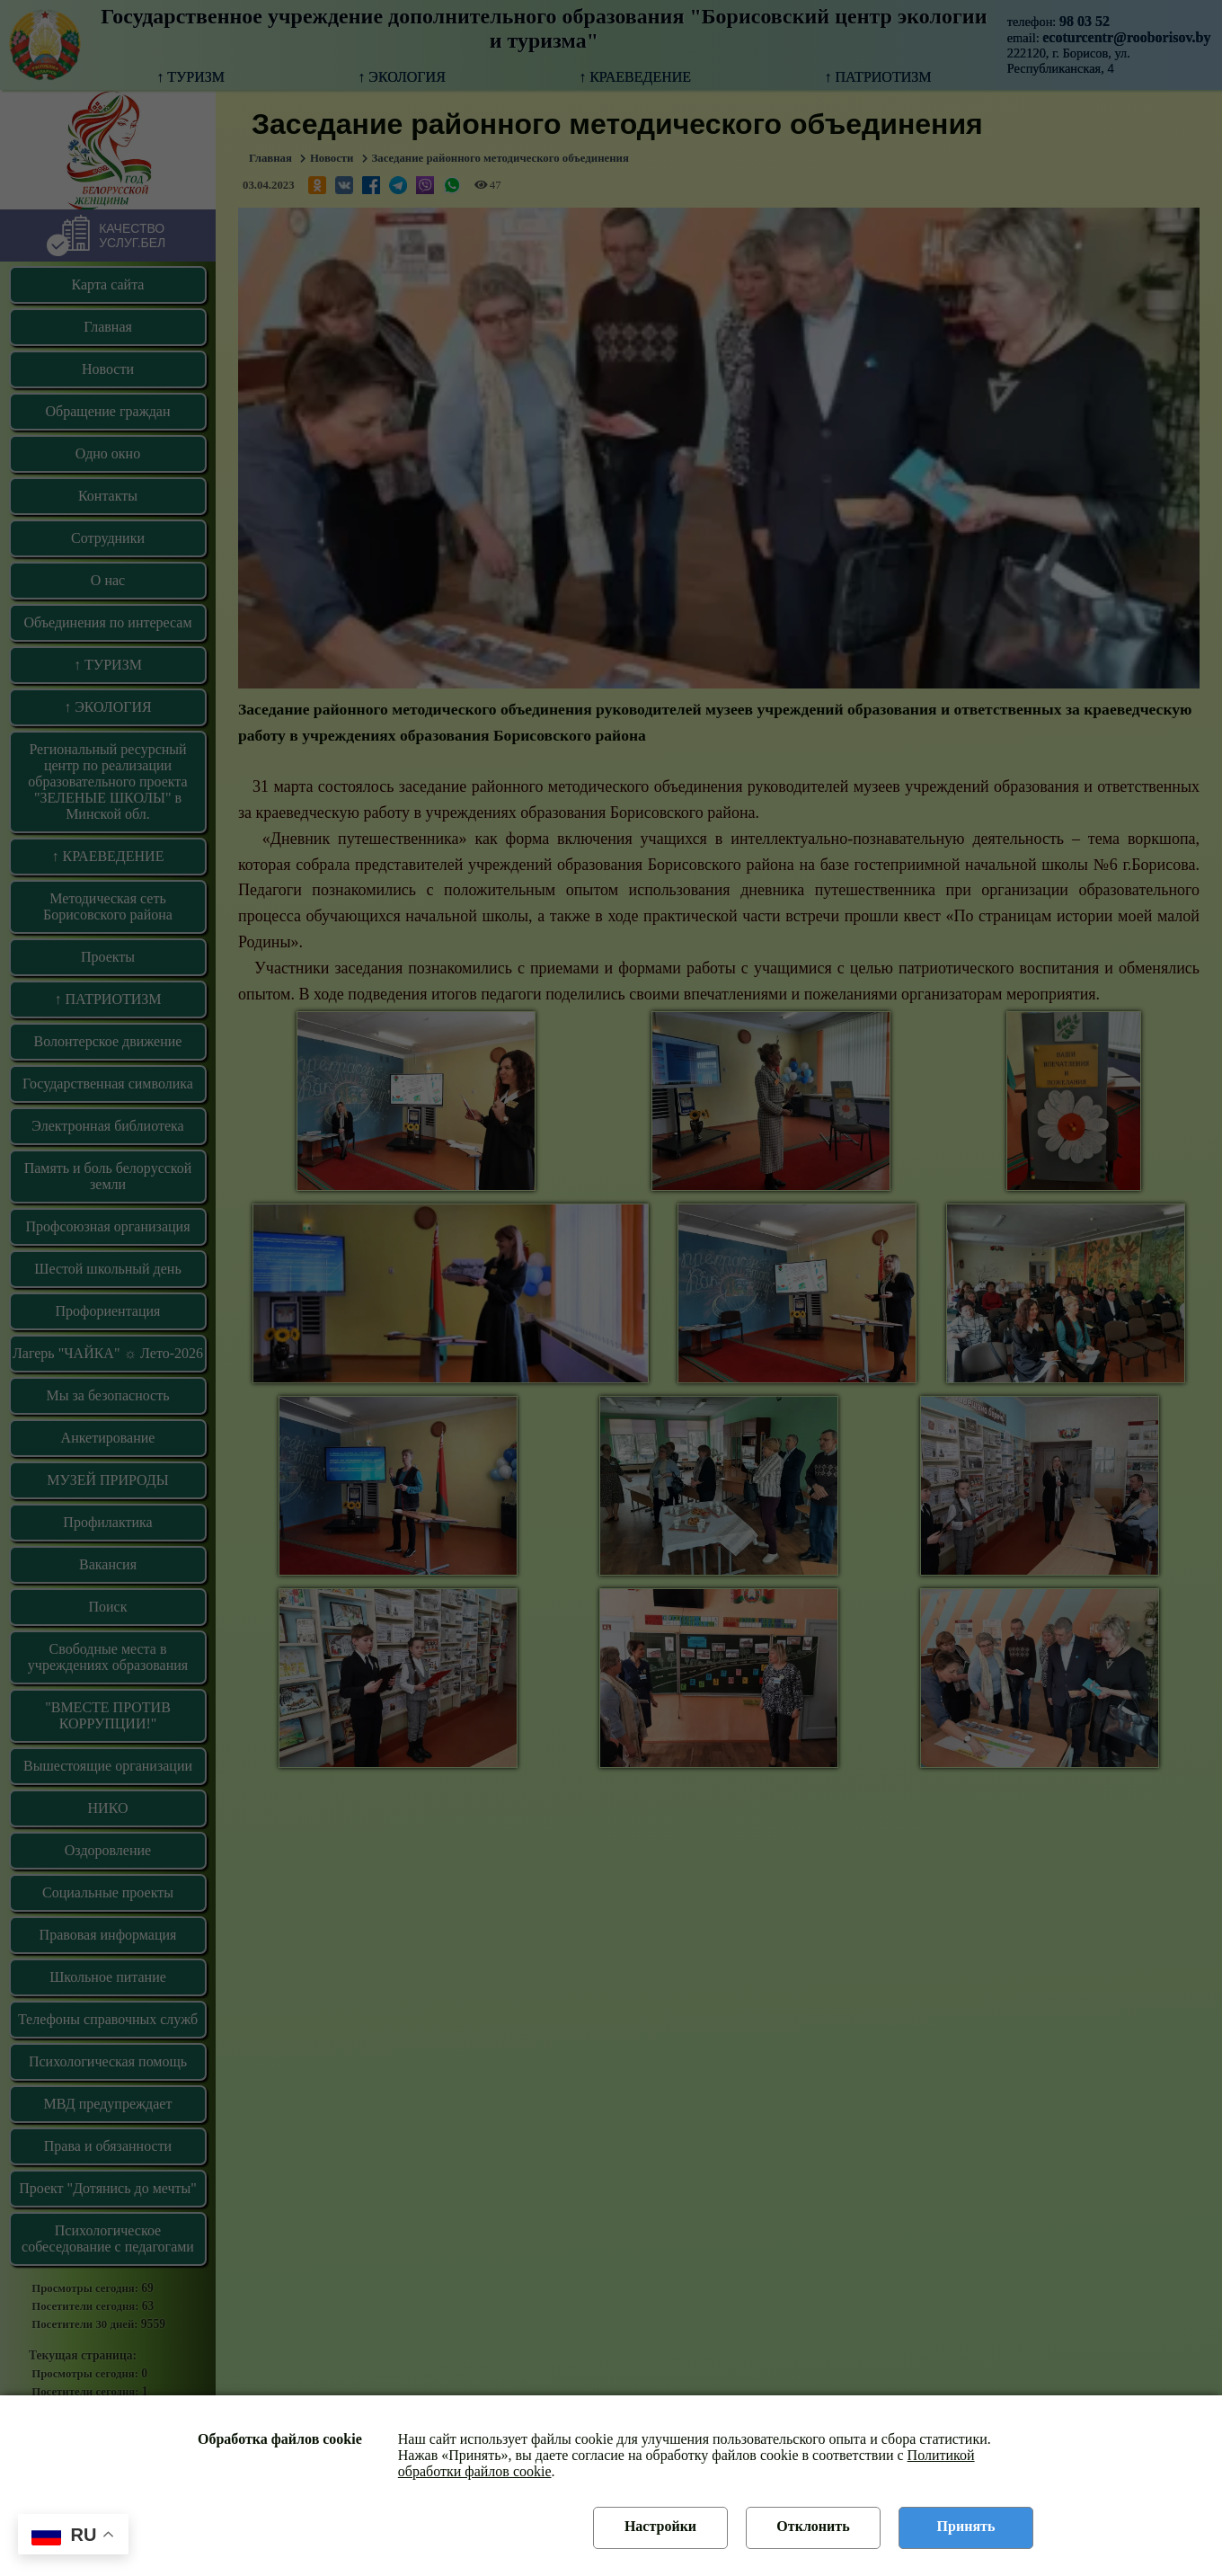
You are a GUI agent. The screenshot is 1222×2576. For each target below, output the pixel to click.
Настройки (660, 2526)
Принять (966, 2526)
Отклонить (812, 2526)
